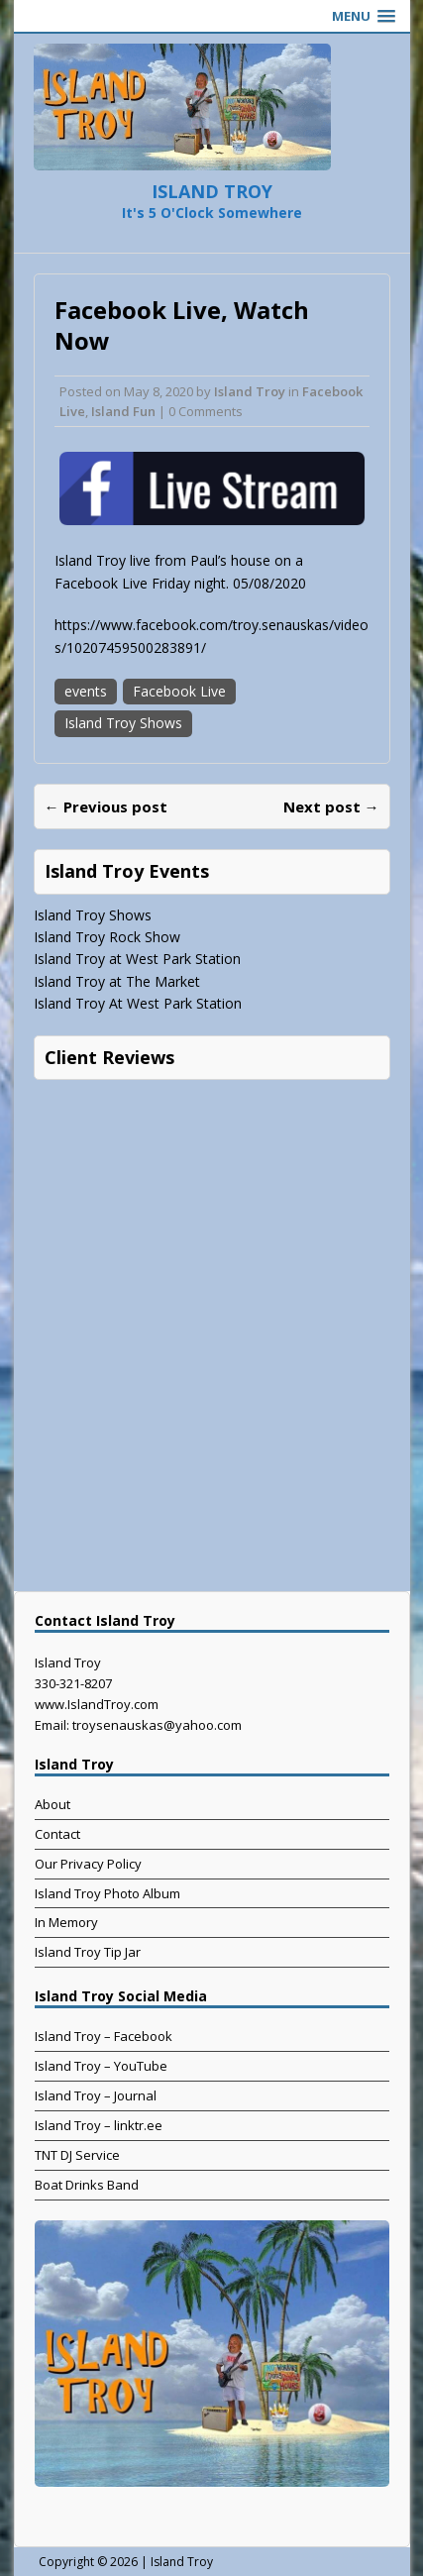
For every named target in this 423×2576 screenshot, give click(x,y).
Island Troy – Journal (96, 2095)
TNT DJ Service (77, 2155)
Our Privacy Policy (88, 1864)
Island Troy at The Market (117, 981)
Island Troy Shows (123, 722)
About (52, 1804)
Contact (57, 1834)
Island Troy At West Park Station (138, 1003)
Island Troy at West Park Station (137, 958)
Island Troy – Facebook (103, 2036)
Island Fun (123, 411)
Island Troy (249, 391)
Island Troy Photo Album (107, 1893)
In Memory (66, 1922)
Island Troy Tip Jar (88, 1952)
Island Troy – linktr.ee (98, 2125)
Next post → (331, 806)
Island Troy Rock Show (107, 936)
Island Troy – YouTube (101, 2066)
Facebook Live (179, 691)
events (85, 691)
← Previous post (106, 806)
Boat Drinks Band (87, 2185)
